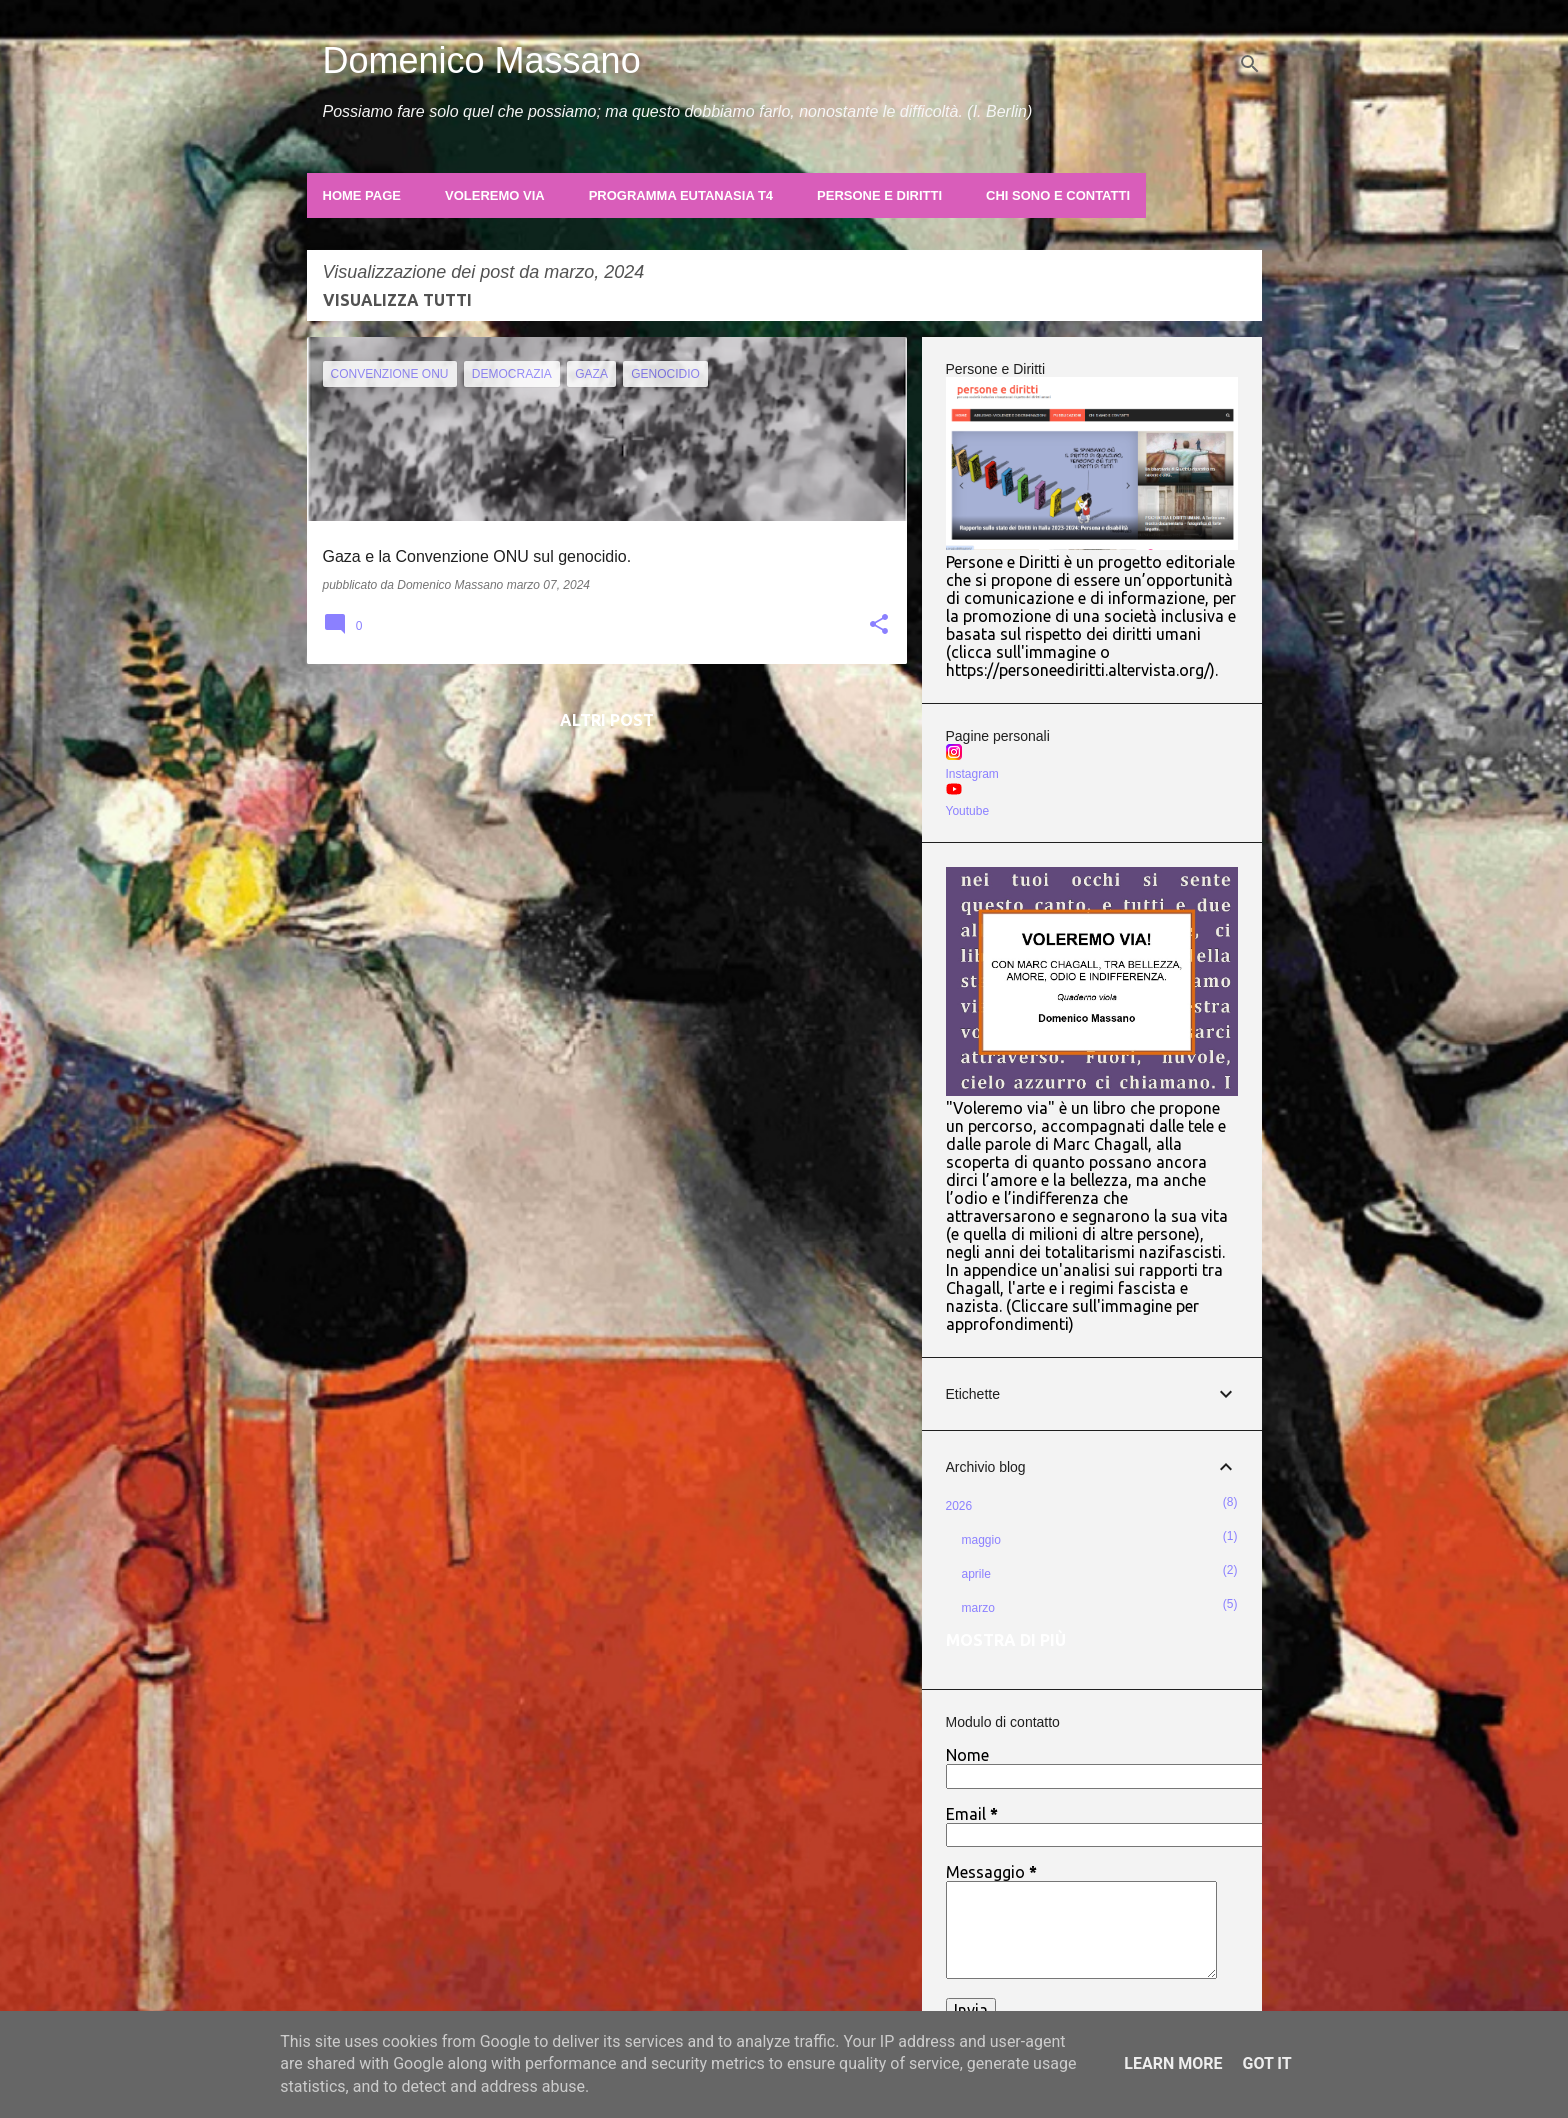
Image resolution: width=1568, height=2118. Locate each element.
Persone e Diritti (879, 195)
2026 (959, 1506)
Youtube (968, 811)
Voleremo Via (495, 195)
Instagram (972, 774)
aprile (976, 1574)
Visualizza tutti (397, 300)
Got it (1266, 2063)
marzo (978, 1608)
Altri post (607, 720)
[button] (879, 626)
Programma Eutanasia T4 (681, 195)
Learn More (1173, 2063)
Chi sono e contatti (1058, 195)
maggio (981, 1540)
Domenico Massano (482, 60)
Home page (362, 195)
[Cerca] (1250, 64)
